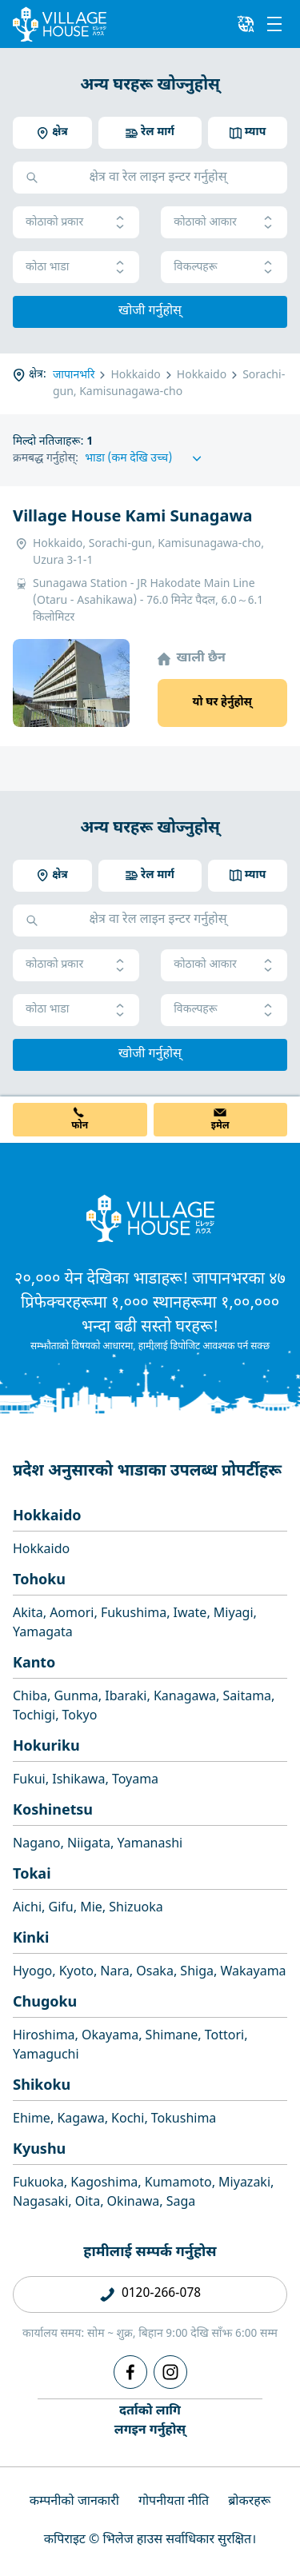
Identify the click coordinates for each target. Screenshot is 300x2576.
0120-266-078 (161, 2294)
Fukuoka (38, 2183)
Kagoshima (104, 2183)
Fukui (29, 1780)
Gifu (61, 1908)
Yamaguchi (46, 2055)
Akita (28, 1614)
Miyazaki (244, 2183)
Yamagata (43, 1633)
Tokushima (184, 2119)
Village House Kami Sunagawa (133, 517)
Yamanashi (149, 1844)
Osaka (155, 1972)
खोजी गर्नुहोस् (150, 311)
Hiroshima (44, 2036)
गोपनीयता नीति (173, 2502)
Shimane (172, 2036)
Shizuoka (135, 1908)
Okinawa (133, 2203)
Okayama (110, 2036)
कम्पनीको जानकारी (74, 2502)
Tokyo (80, 1716)
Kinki (31, 1939)
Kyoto (76, 1972)
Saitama (247, 1697)
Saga (181, 2203)
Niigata (88, 1844)
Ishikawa (78, 1780)
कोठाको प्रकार (76, 222)
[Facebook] (130, 2372)
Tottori (224, 2036)
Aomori (72, 1614)
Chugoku (45, 2003)
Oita (87, 2203)
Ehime (31, 2119)
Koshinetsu (53, 1811)
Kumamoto (178, 2183)
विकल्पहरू (224, 267)
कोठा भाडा (76, 267)
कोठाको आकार (224, 222)
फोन (79, 1126)
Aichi (27, 1908)
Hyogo (32, 1972)
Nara (114, 1972)
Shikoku (41, 2086)
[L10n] (245, 24)
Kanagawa (185, 1697)
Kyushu (39, 2150)
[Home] (150, 1218)
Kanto (34, 1664)
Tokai (32, 1875)
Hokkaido (47, 1517)
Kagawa (80, 2119)
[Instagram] (170, 2372)
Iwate (190, 1614)
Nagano (37, 1844)
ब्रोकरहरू (249, 2502)
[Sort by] (145, 458)
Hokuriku (46, 1747)
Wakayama (253, 1972)
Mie (91, 1908)
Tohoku (39, 1581)
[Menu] (274, 24)
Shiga (197, 1972)
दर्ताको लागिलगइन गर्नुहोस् (150, 2421)
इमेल (220, 1126)
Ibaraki (125, 1697)
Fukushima (133, 1614)
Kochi (127, 2119)
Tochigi (34, 1716)
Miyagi (234, 1614)
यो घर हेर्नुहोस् (222, 702)
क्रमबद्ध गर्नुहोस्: (45, 458)
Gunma (76, 1697)
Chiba (30, 1697)
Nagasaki (40, 2203)
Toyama (135, 1780)
